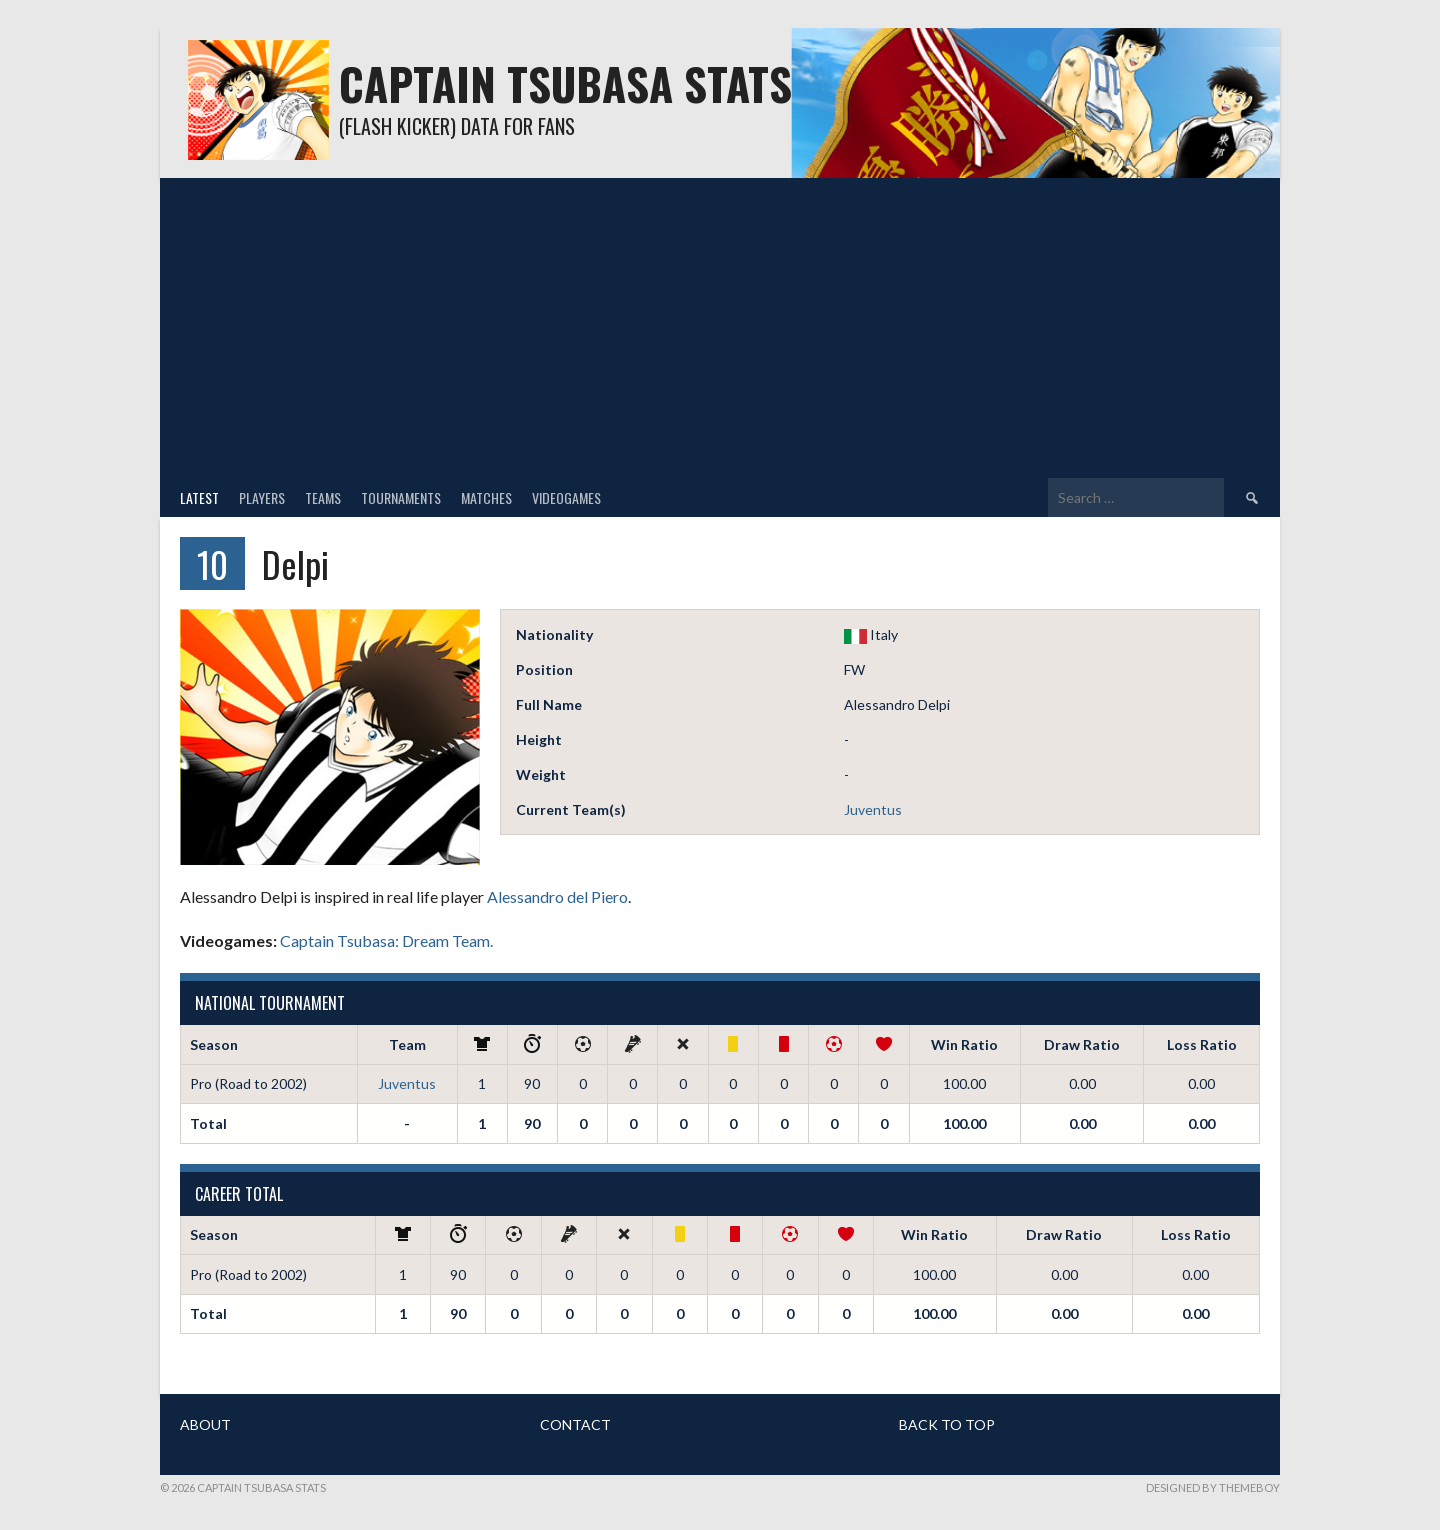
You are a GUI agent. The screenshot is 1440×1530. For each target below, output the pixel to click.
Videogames (566, 497)
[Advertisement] (720, 328)
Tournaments (401, 497)
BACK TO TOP (947, 1424)
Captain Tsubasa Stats (565, 83)
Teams (323, 497)
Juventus (873, 809)
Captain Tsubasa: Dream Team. (386, 940)
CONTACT (575, 1424)
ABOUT (205, 1424)
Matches (486, 497)
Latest (199, 497)
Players (262, 497)
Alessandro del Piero (557, 896)
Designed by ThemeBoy (1213, 1487)
